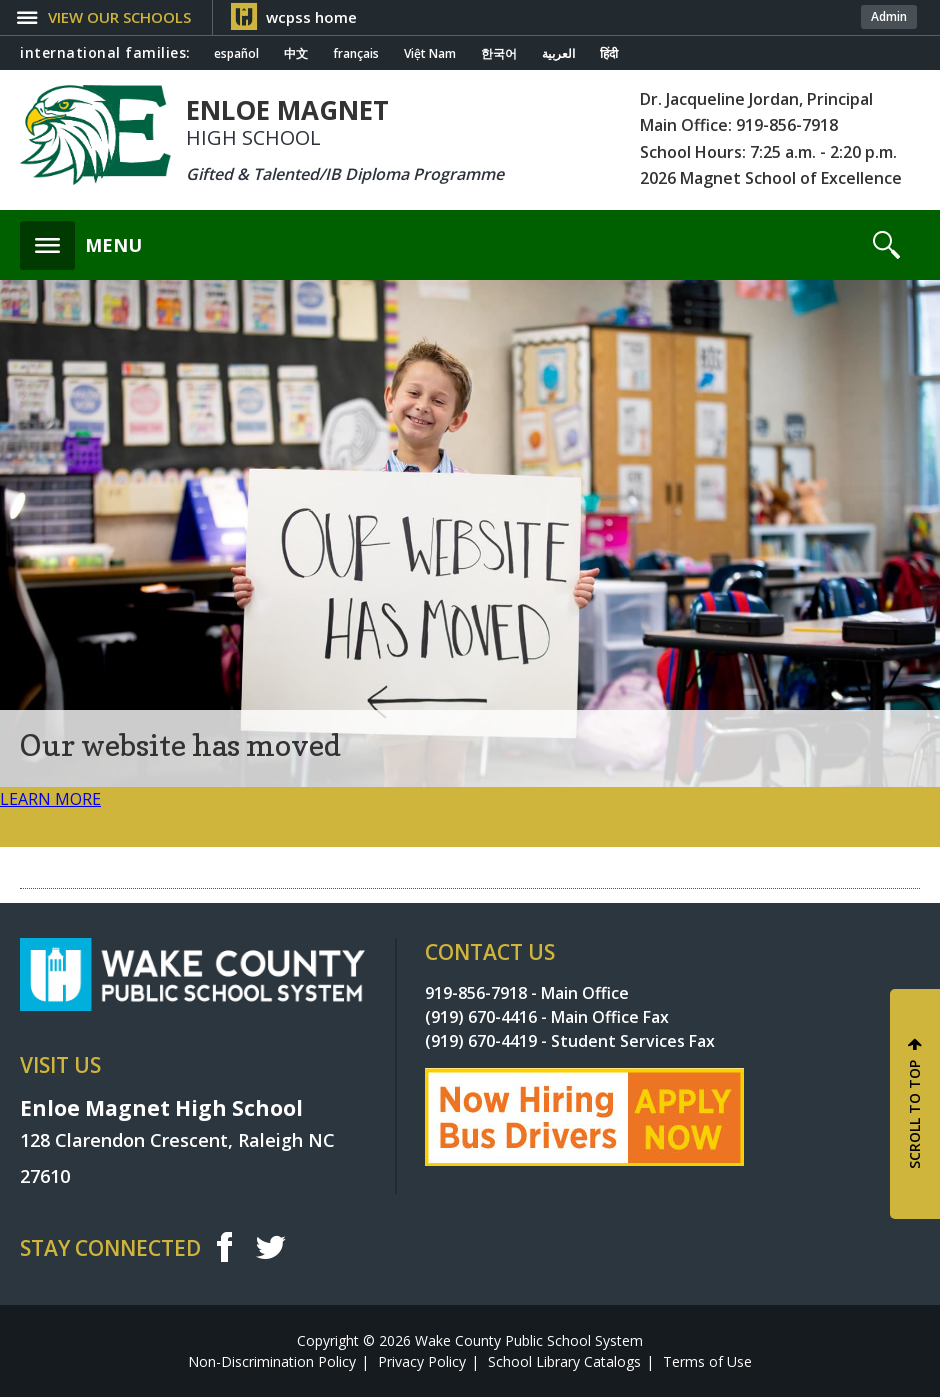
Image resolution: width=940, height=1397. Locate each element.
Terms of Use (707, 1361)
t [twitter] (270, 1246)
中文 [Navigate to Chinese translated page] (296, 54)
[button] (116, 17)
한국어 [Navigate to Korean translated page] (499, 54)
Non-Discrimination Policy (272, 1361)
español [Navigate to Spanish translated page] (236, 54)
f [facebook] (224, 1247)
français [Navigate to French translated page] (356, 54)
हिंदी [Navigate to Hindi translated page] (609, 54)
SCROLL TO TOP (914, 1114)
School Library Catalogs (564, 1361)
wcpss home (311, 17)
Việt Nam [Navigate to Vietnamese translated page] (430, 54)
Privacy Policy (422, 1361)
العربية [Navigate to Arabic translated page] (558, 54)
